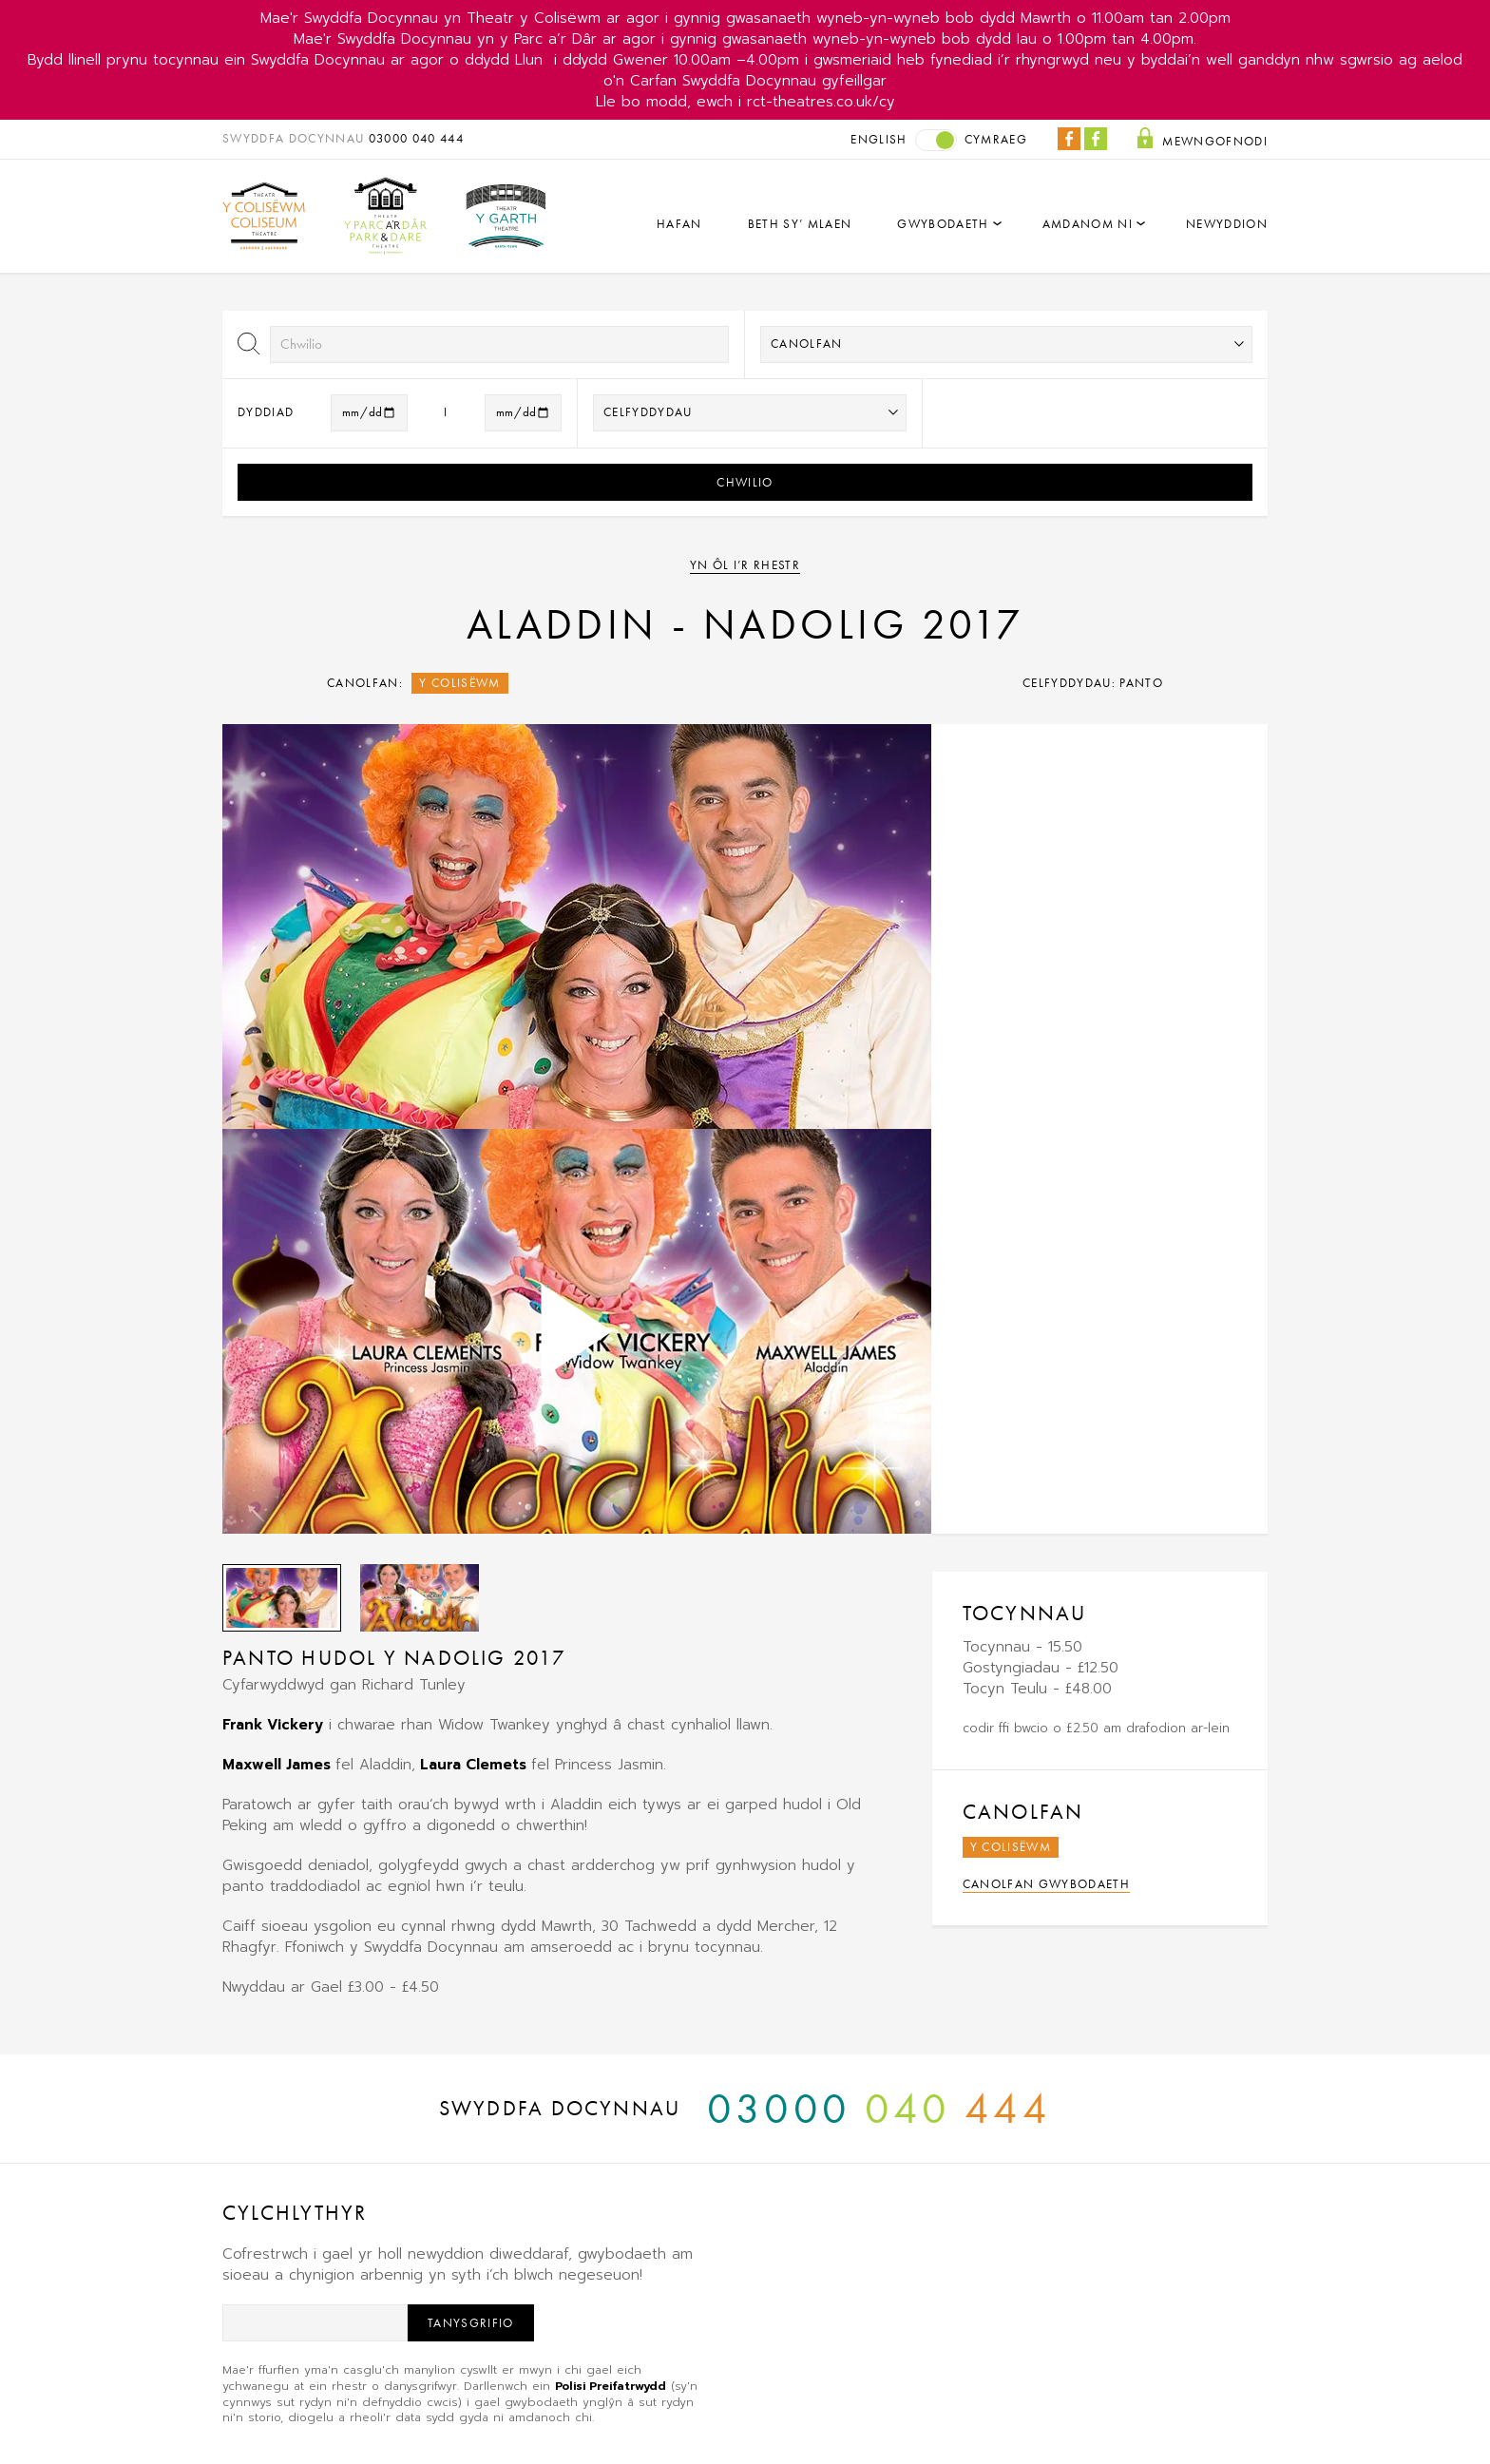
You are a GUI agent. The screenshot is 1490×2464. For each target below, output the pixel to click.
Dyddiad (266, 412)
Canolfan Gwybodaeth (1046, 1884)
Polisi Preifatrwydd (610, 2386)
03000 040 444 (416, 138)
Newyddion (1227, 224)
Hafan (679, 224)
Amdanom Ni (1087, 224)
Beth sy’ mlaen (800, 224)
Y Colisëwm (459, 683)
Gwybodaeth (942, 224)
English (878, 139)
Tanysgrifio (471, 2323)
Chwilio (744, 482)
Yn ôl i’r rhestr (745, 565)
